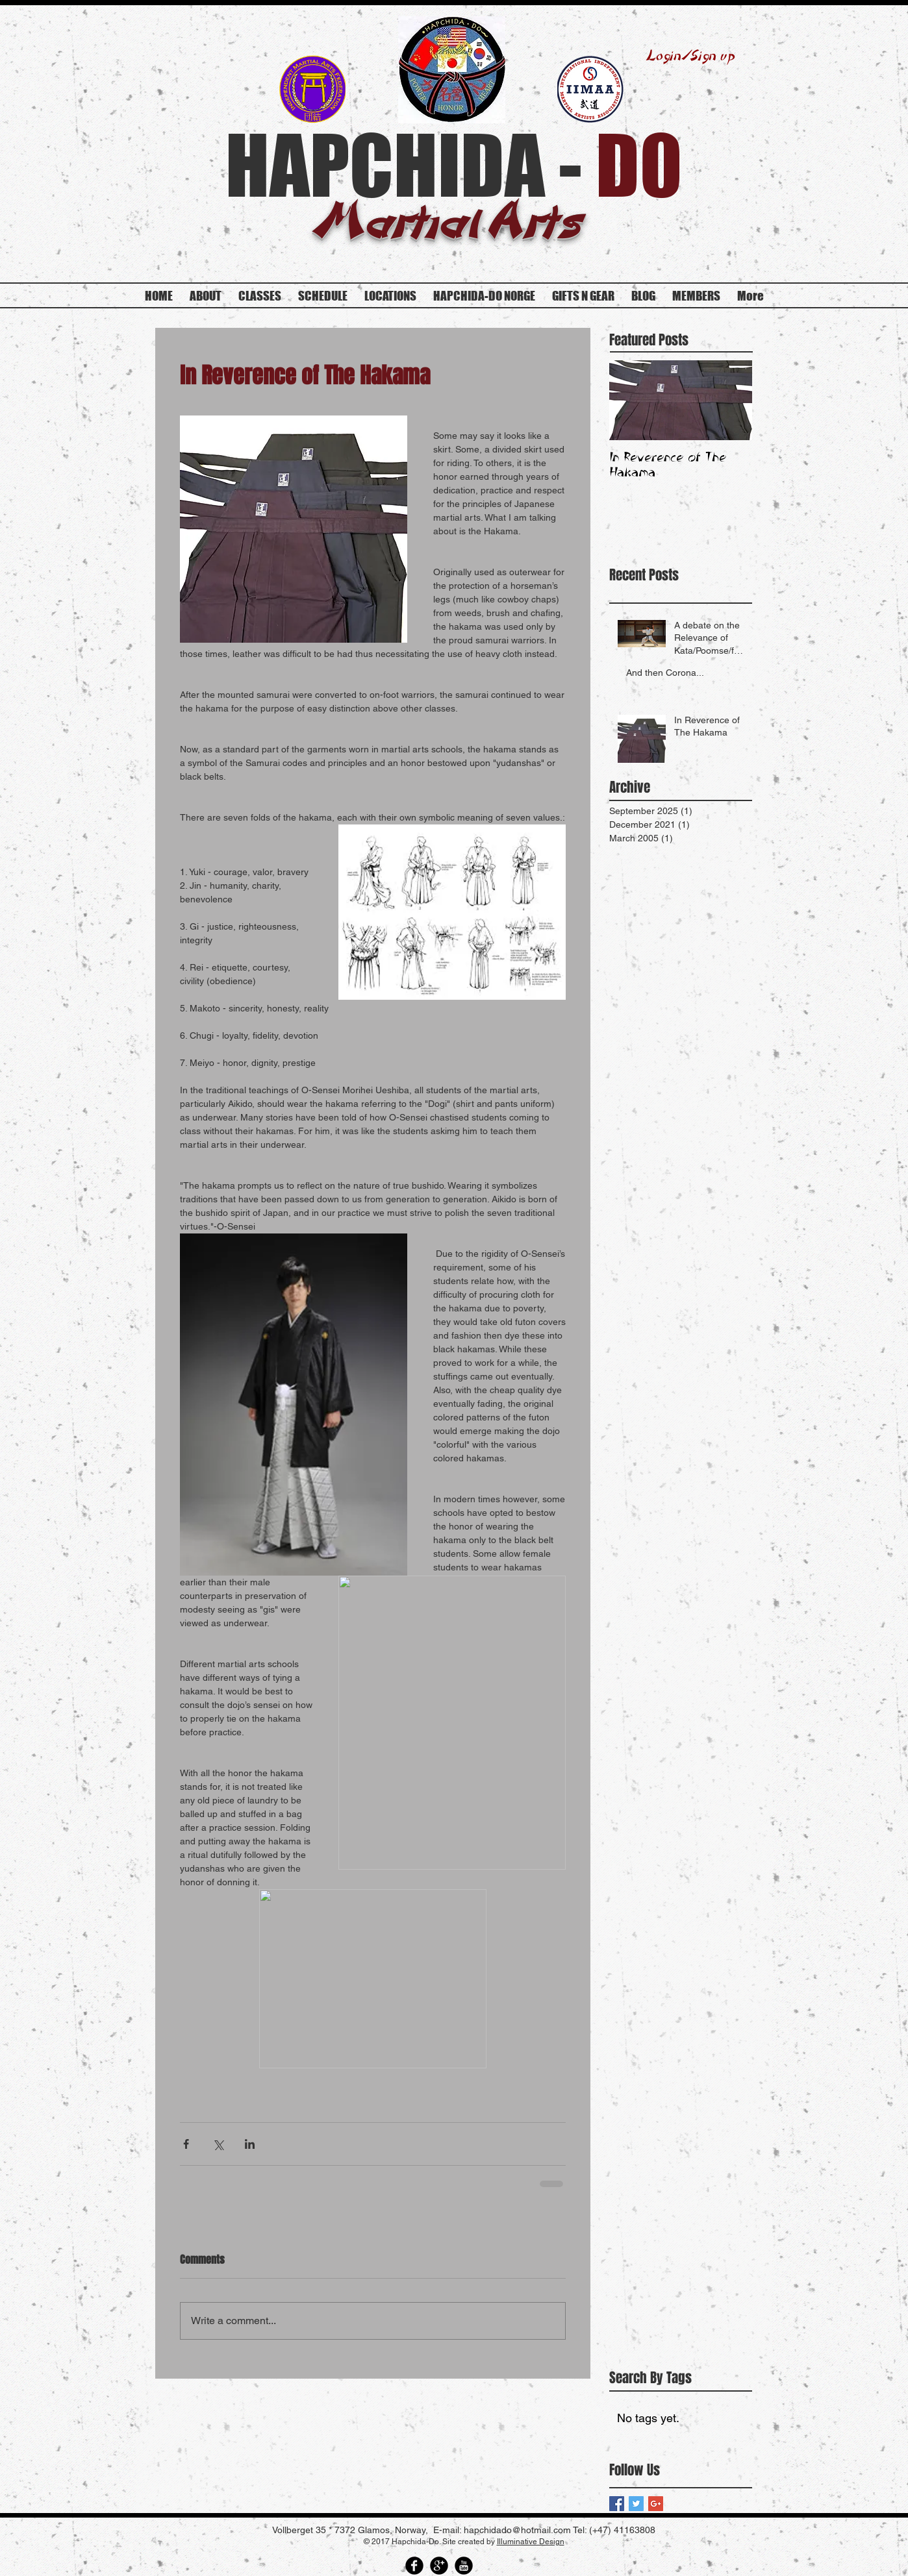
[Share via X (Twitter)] (218, 2144)
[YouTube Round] (464, 2566)
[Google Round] (439, 2566)
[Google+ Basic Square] (655, 2503)
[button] (696, 296)
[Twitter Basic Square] (636, 2503)
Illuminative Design (530, 2541)
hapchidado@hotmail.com (517, 2530)
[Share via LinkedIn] (250, 2144)
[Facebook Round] (414, 2566)
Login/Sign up (691, 56)
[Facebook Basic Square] (616, 2503)
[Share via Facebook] (186, 2144)
